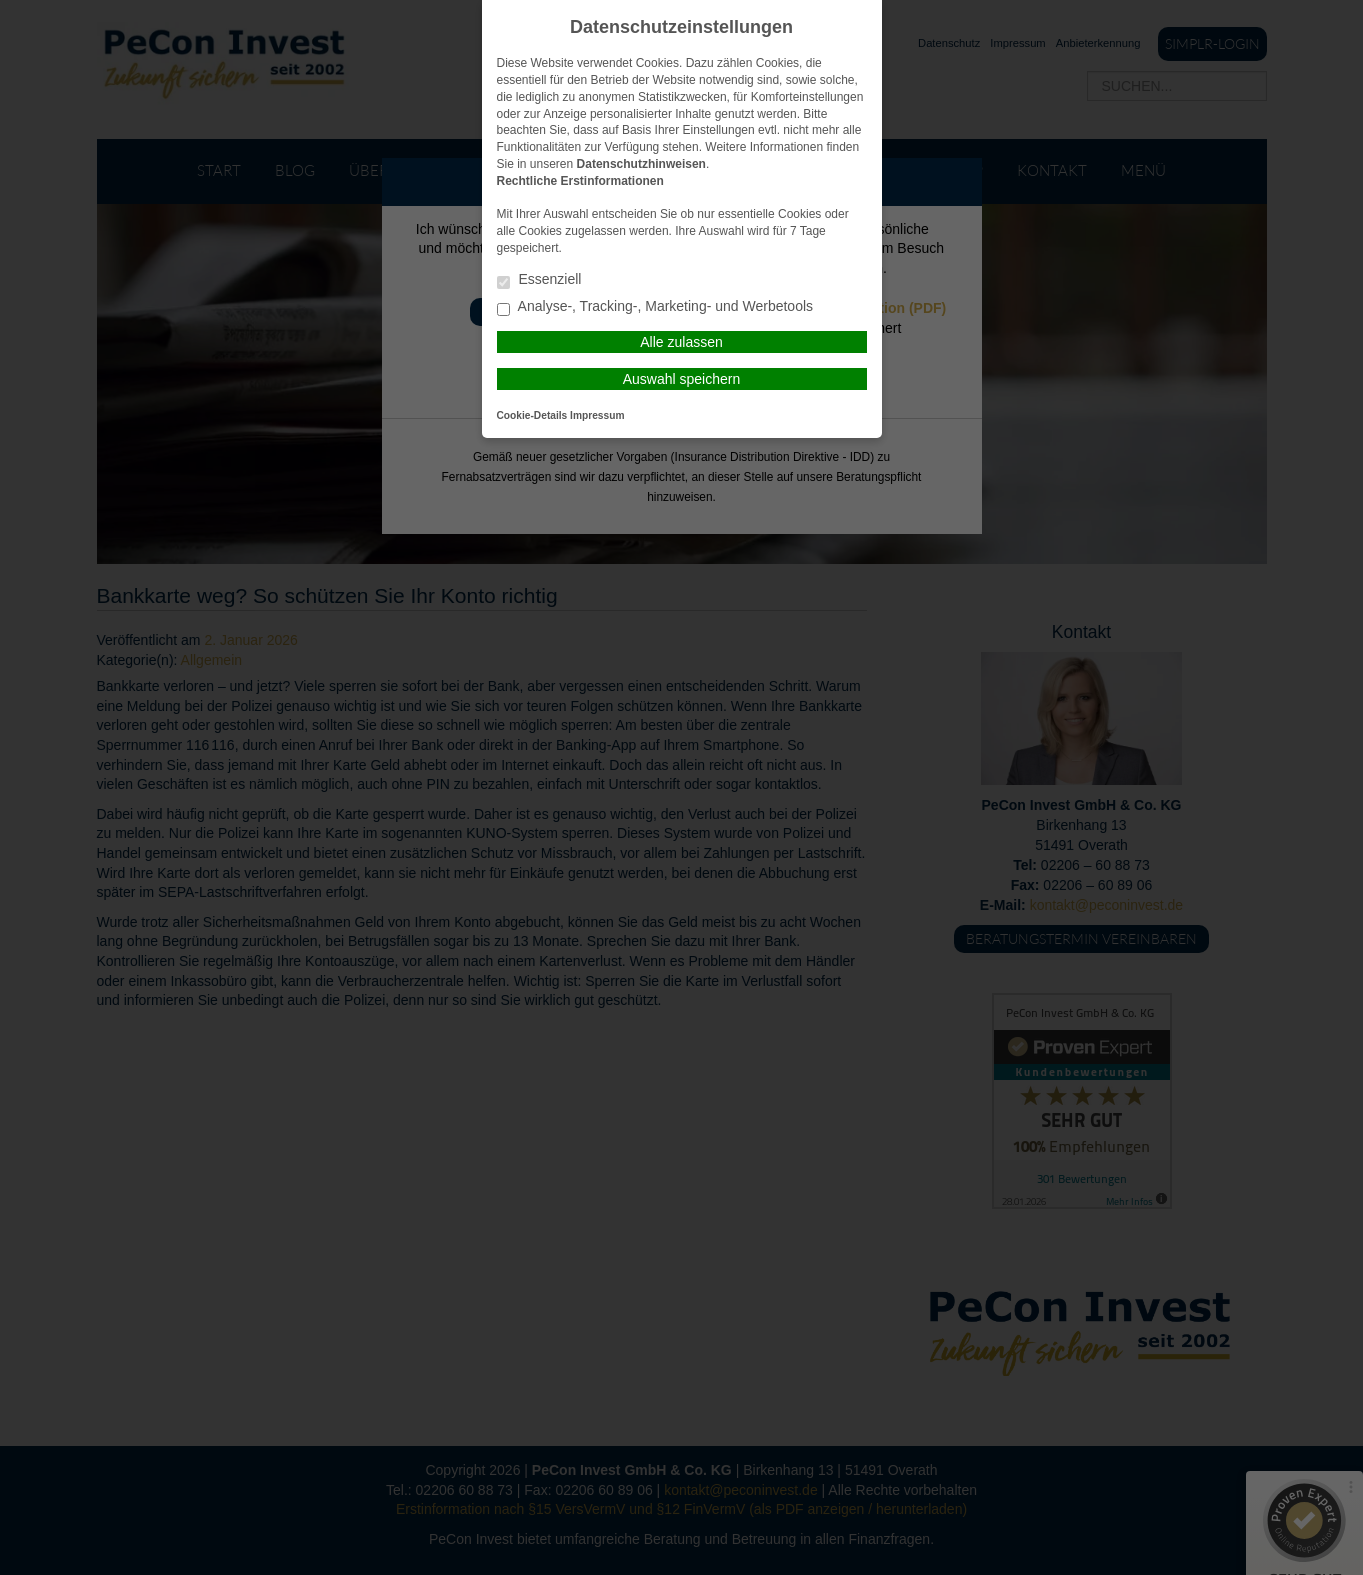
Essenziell (539, 280)
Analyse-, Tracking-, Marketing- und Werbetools (655, 307)
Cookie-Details (532, 415)
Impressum (597, 415)
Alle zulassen (681, 342)
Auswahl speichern (682, 379)
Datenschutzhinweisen (641, 164)
